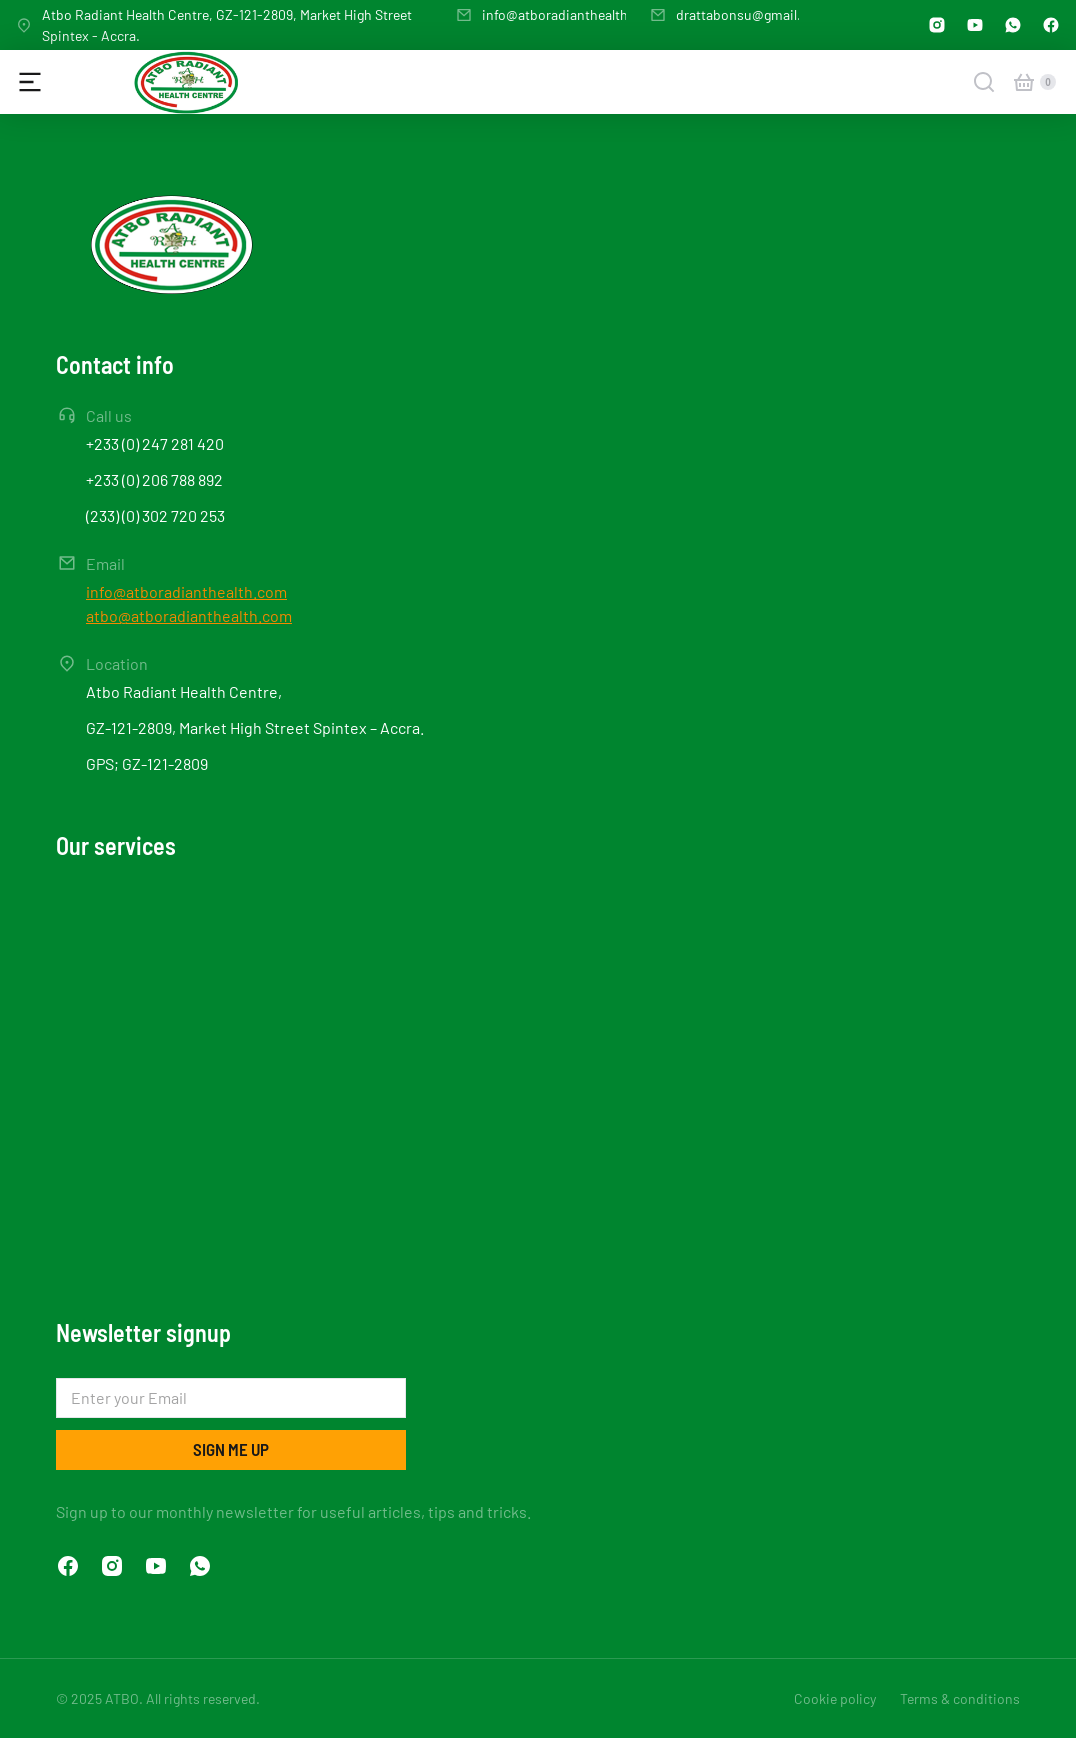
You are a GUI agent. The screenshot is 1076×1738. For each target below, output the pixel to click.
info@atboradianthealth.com (570, 14)
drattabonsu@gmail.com (752, 14)
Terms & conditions (960, 1698)
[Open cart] (1024, 82)
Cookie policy (835, 1698)
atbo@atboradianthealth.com (189, 615)
